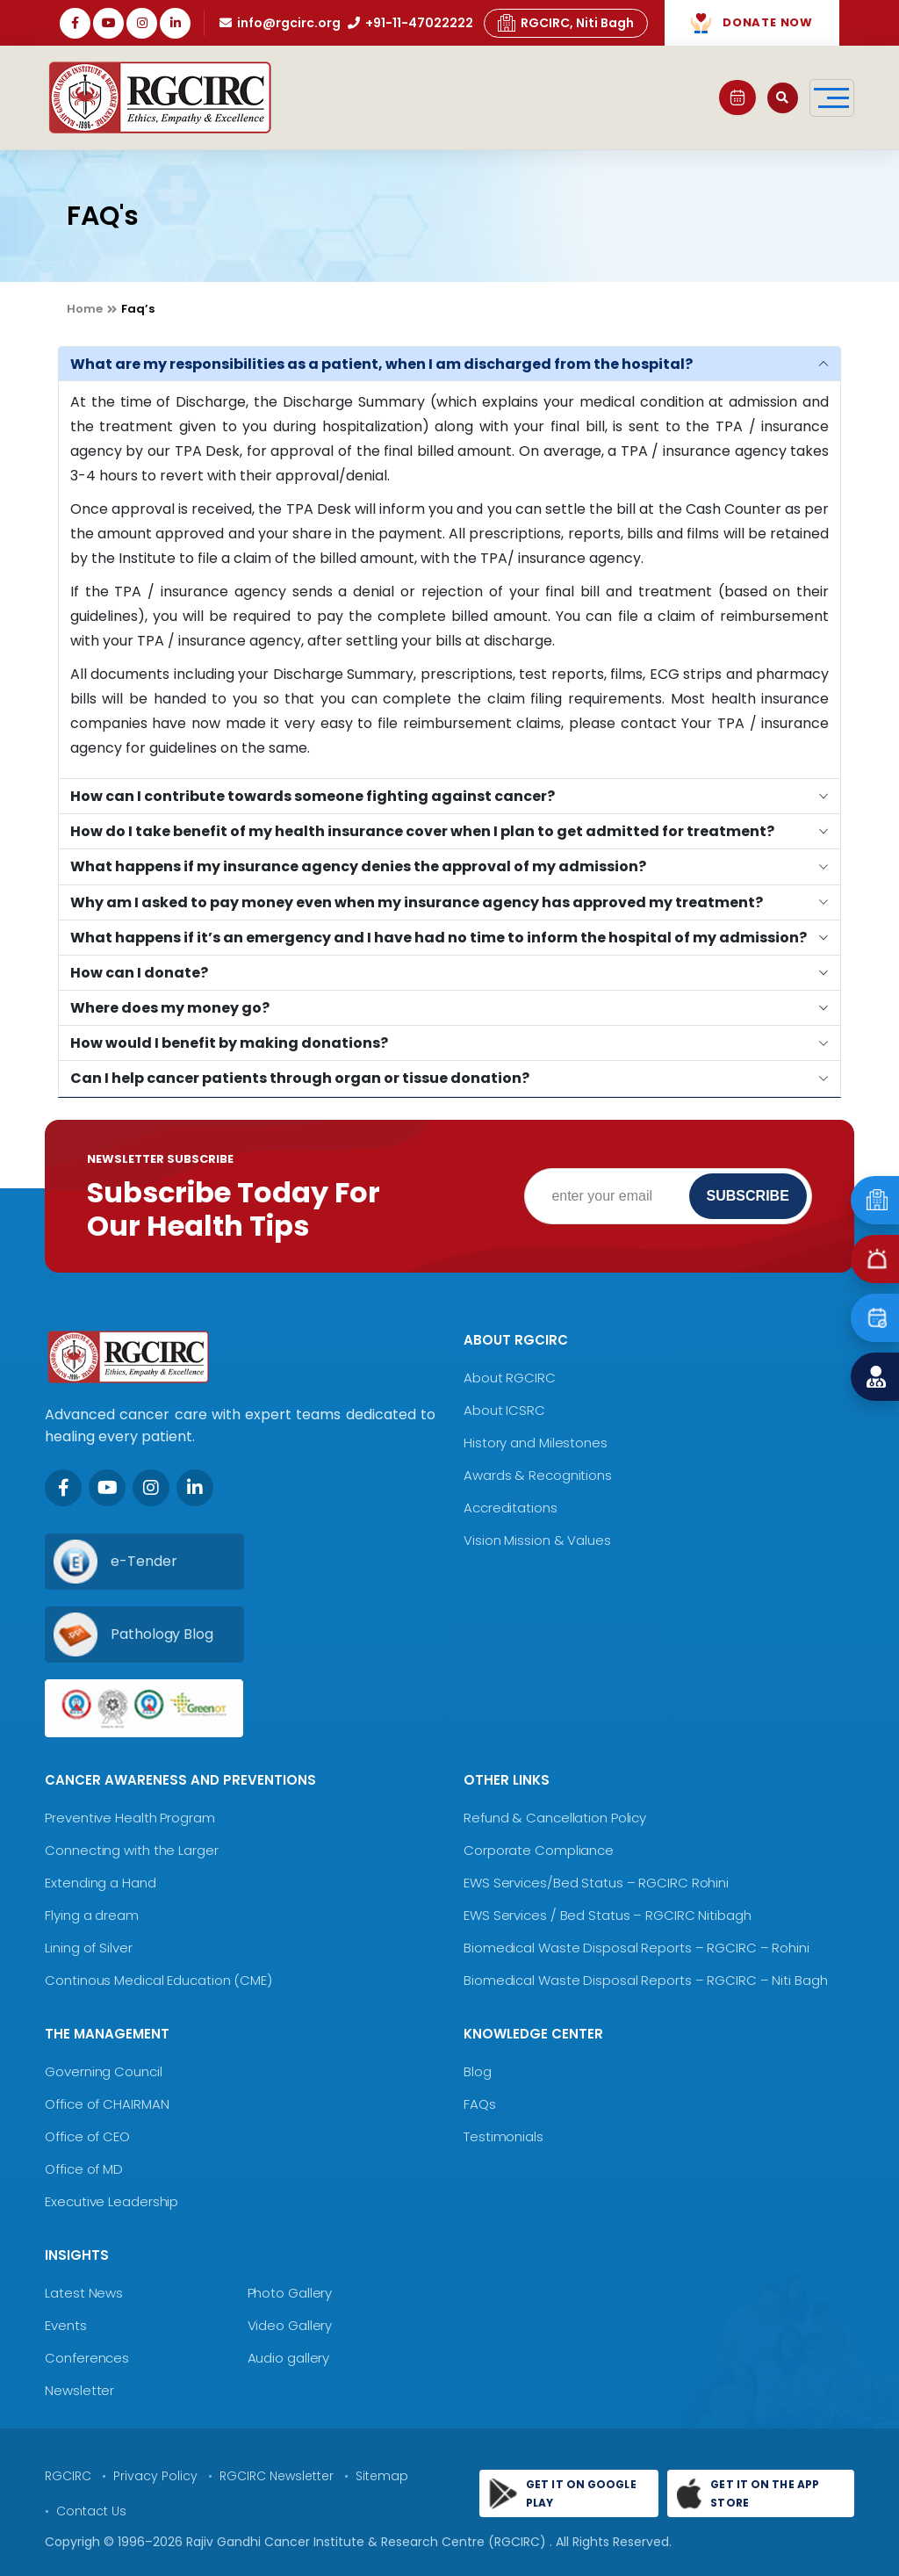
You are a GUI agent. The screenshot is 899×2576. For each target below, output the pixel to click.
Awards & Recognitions (538, 1475)
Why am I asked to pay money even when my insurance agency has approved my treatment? (416, 902)
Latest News (84, 2293)
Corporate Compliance (539, 1850)
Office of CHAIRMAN (107, 2104)
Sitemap (382, 2476)
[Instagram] (151, 1487)
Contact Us (91, 2511)
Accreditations (510, 1507)
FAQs (480, 2104)
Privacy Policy (155, 2476)
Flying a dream (92, 1915)
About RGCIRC (510, 1377)
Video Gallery (290, 2325)
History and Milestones (536, 1442)
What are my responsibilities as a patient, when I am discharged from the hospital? (381, 364)
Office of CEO (87, 2136)
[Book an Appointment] (875, 1318)
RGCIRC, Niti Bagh (566, 23)
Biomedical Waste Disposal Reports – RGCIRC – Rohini (636, 1947)
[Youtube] (107, 1487)
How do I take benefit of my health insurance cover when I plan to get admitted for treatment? (422, 831)
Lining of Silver (88, 1947)
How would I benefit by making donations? (229, 1043)
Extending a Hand (100, 1882)
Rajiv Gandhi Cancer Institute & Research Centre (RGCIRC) (368, 2542)
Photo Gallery (290, 2293)
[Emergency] (875, 1200)
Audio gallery (289, 2358)
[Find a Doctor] (875, 1377)
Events (65, 2325)
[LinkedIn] (194, 1487)
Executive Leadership (111, 2201)
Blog (478, 2071)
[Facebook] (63, 1487)
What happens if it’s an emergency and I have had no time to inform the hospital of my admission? (438, 937)
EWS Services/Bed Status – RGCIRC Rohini (596, 1882)
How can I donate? (139, 973)
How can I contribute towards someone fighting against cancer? (312, 796)
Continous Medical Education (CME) (158, 1980)
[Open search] (782, 98)
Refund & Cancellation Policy (555, 1817)
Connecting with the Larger (131, 1850)
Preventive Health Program (130, 1817)
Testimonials (503, 2136)
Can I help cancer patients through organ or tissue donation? (299, 1078)
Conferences (87, 2358)
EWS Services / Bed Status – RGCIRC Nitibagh (608, 1915)
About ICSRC (504, 1410)
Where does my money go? (170, 1008)
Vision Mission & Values (537, 1540)
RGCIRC (68, 2476)
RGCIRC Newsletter (276, 2476)
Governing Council (103, 2071)
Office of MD (84, 2169)
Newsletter (79, 2390)
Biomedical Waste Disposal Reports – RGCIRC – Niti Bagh (646, 1980)
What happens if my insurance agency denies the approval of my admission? (358, 866)
